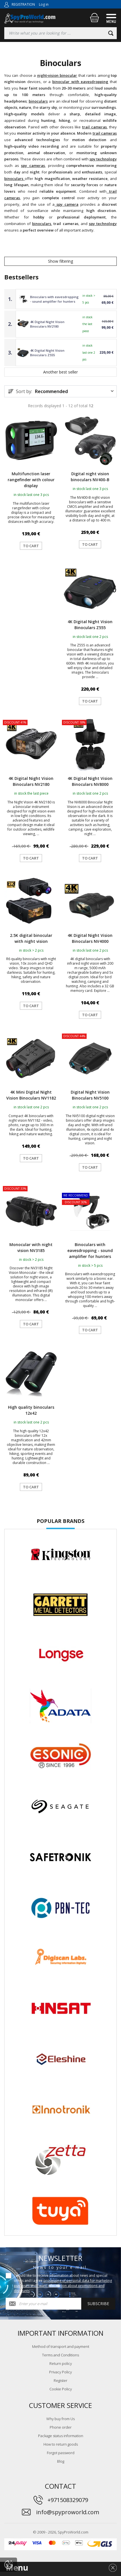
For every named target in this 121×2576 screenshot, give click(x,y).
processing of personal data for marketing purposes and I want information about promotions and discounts (63, 2285)
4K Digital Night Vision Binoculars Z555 (47, 352)
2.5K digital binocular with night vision (31, 938)
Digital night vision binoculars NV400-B (90, 476)
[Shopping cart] (94, 17)
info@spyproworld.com (67, 2512)
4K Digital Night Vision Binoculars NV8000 (90, 781)
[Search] (111, 33)
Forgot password (60, 2452)
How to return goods (60, 2444)
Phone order (61, 2427)
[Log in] (6, 4)
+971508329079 (67, 2500)
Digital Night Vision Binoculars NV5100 (90, 1095)
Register (60, 2380)
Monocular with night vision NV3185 (31, 1247)
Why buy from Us (60, 2418)
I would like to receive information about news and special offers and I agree (63, 2283)
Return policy (60, 2363)
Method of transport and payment (60, 2346)
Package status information (60, 2435)
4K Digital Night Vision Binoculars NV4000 (90, 938)
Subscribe (98, 2303)
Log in (44, 4)
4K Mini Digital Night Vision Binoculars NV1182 (31, 1095)
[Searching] (60, 33)
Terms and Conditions (60, 2355)
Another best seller (60, 372)
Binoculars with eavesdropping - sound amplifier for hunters (54, 299)
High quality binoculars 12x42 (31, 1410)
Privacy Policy (60, 2372)
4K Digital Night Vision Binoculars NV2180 (47, 324)
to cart (31, 545)
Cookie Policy (60, 2389)
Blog (60, 2461)
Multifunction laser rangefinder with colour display (31, 479)
